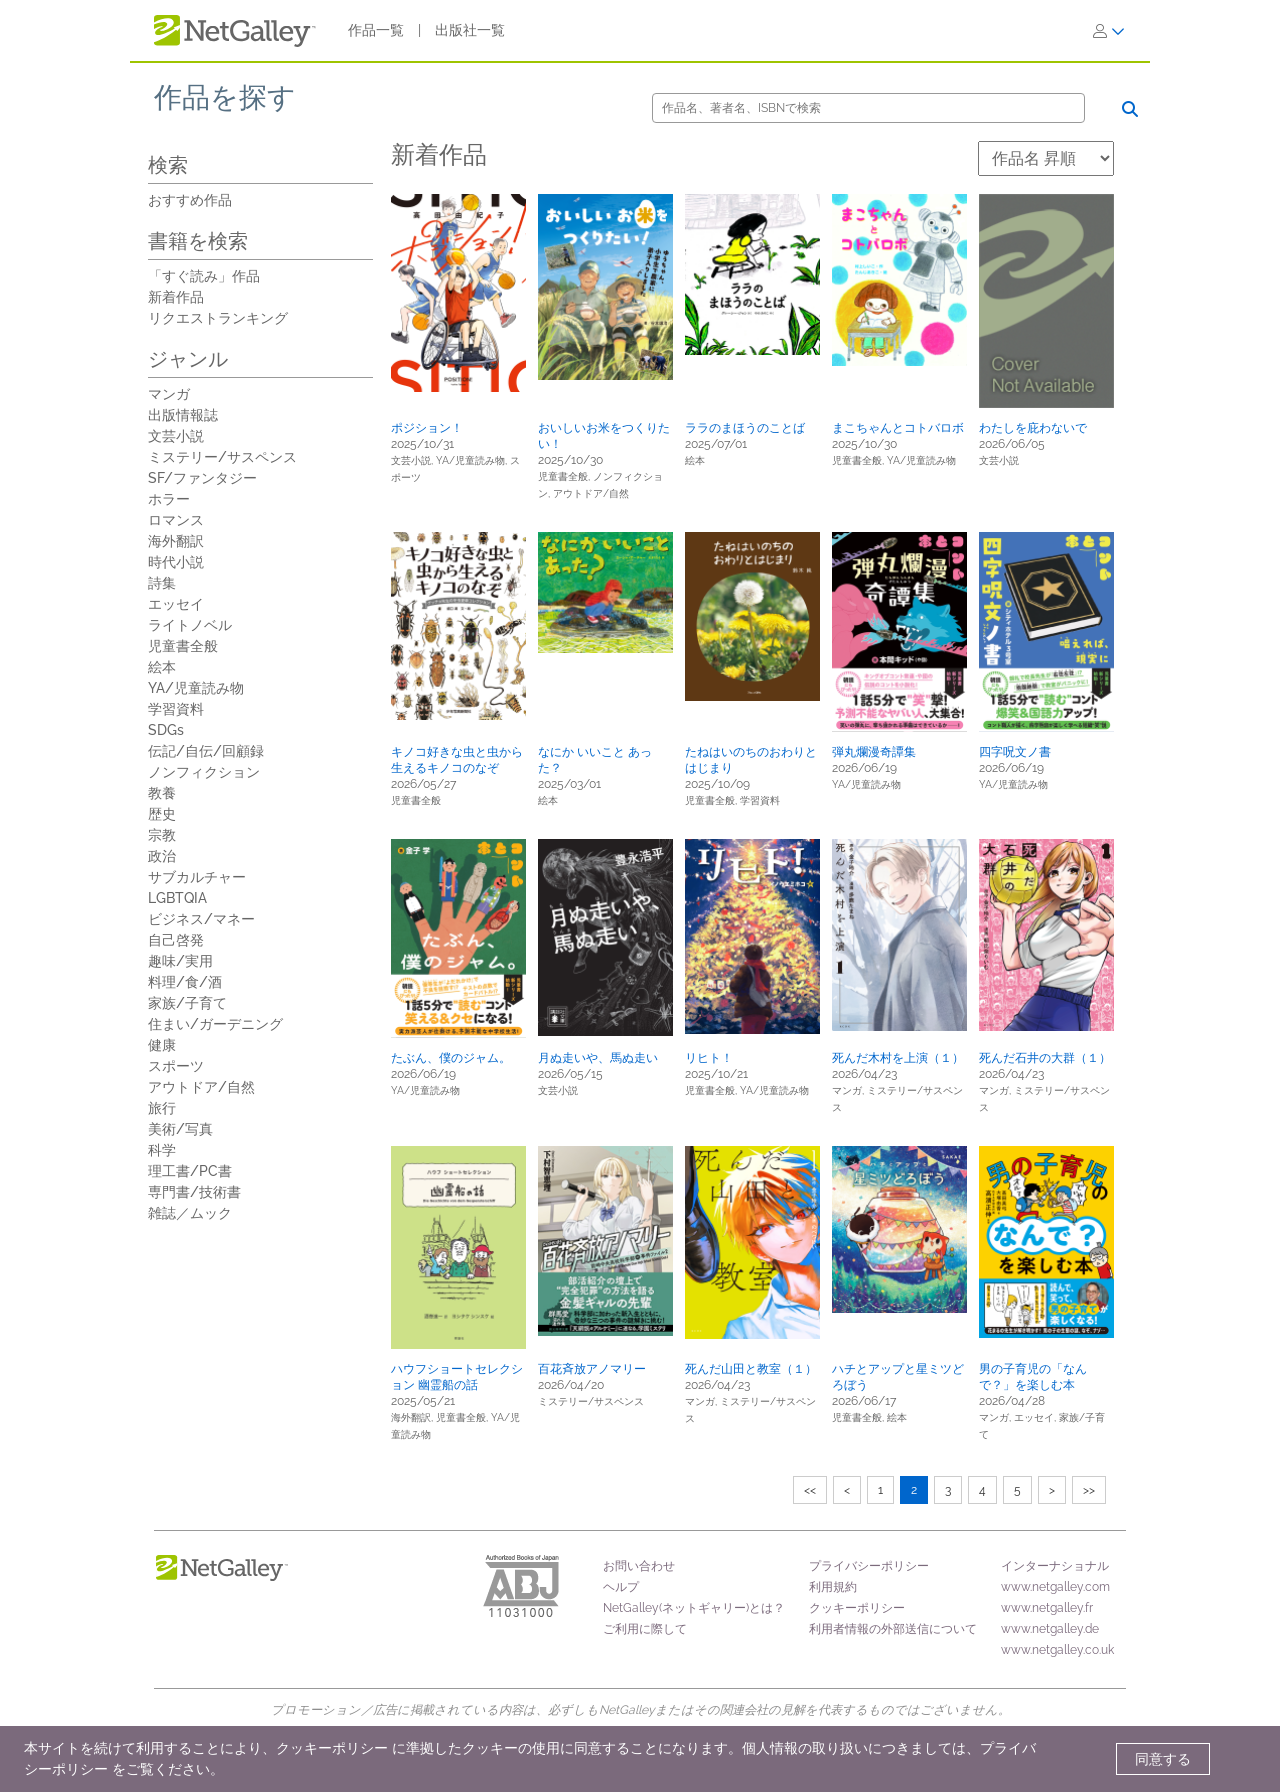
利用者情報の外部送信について (893, 1629)
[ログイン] (1109, 31)
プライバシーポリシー (869, 1566)
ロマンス (176, 520)
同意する (1163, 1759)
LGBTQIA (177, 898)
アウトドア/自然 (201, 1087)
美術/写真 (180, 1129)
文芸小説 (176, 436)
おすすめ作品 (190, 200)
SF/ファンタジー (202, 478)
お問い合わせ (639, 1566)
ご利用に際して (645, 1629)
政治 (162, 856)
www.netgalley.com (1055, 1587)
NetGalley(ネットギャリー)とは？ (694, 1608)
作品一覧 (376, 30)
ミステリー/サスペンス (222, 457)
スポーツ (176, 1066)
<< (810, 1490)
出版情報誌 (183, 415)
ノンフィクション (204, 772)
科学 (162, 1150)
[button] (458, 293)
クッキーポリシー (857, 1608)
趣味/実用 (180, 961)
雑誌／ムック (190, 1213)
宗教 (162, 835)
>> (1089, 1490)
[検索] (868, 108)
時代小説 (176, 562)
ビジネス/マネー (201, 919)
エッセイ (176, 604)
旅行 (162, 1108)
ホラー (169, 499)
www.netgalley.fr (1047, 1608)
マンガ (169, 394)
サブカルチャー (197, 877)
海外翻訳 (176, 541)
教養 (162, 793)
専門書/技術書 (194, 1192)
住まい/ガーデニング (215, 1024)
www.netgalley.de (1050, 1629)
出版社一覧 (470, 30)
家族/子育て (187, 1003)
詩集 (162, 583)
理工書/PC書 (190, 1171)
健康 (162, 1045)
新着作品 (176, 297)
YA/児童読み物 (196, 688)
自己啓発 (176, 940)
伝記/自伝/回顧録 (206, 751)
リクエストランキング (218, 318)
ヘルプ (621, 1587)
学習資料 (176, 709)
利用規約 (833, 1587)
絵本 (162, 667)
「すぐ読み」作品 (204, 276)
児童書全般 (183, 646)
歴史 (162, 814)
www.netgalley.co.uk (1057, 1650)
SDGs (166, 730)
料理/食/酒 (185, 982)
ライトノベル (190, 625)
